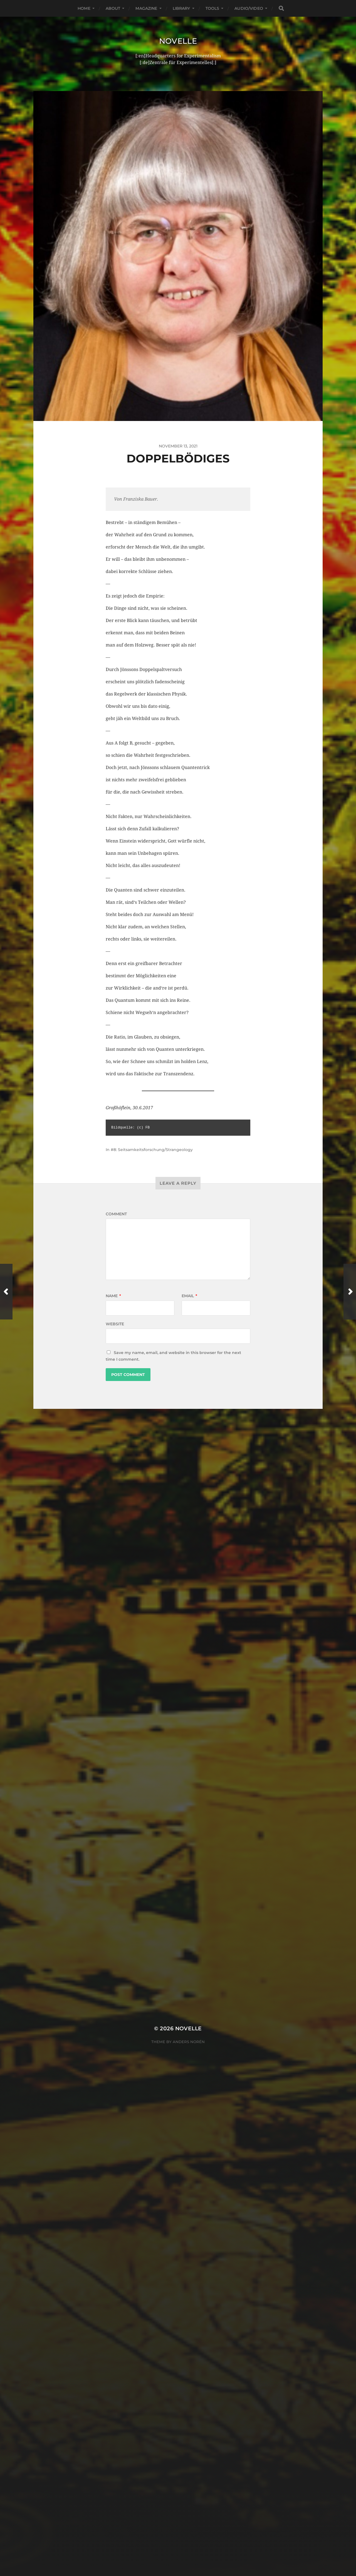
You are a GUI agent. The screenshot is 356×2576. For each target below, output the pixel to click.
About (113, 8)
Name (113, 1295)
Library (181, 8)
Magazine (146, 8)
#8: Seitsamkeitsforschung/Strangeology (152, 1149)
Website (115, 1323)
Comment (116, 1213)
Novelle (178, 41)
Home (84, 8)
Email (189, 1295)
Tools (212, 8)
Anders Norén (189, 1543)
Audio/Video (248, 8)
